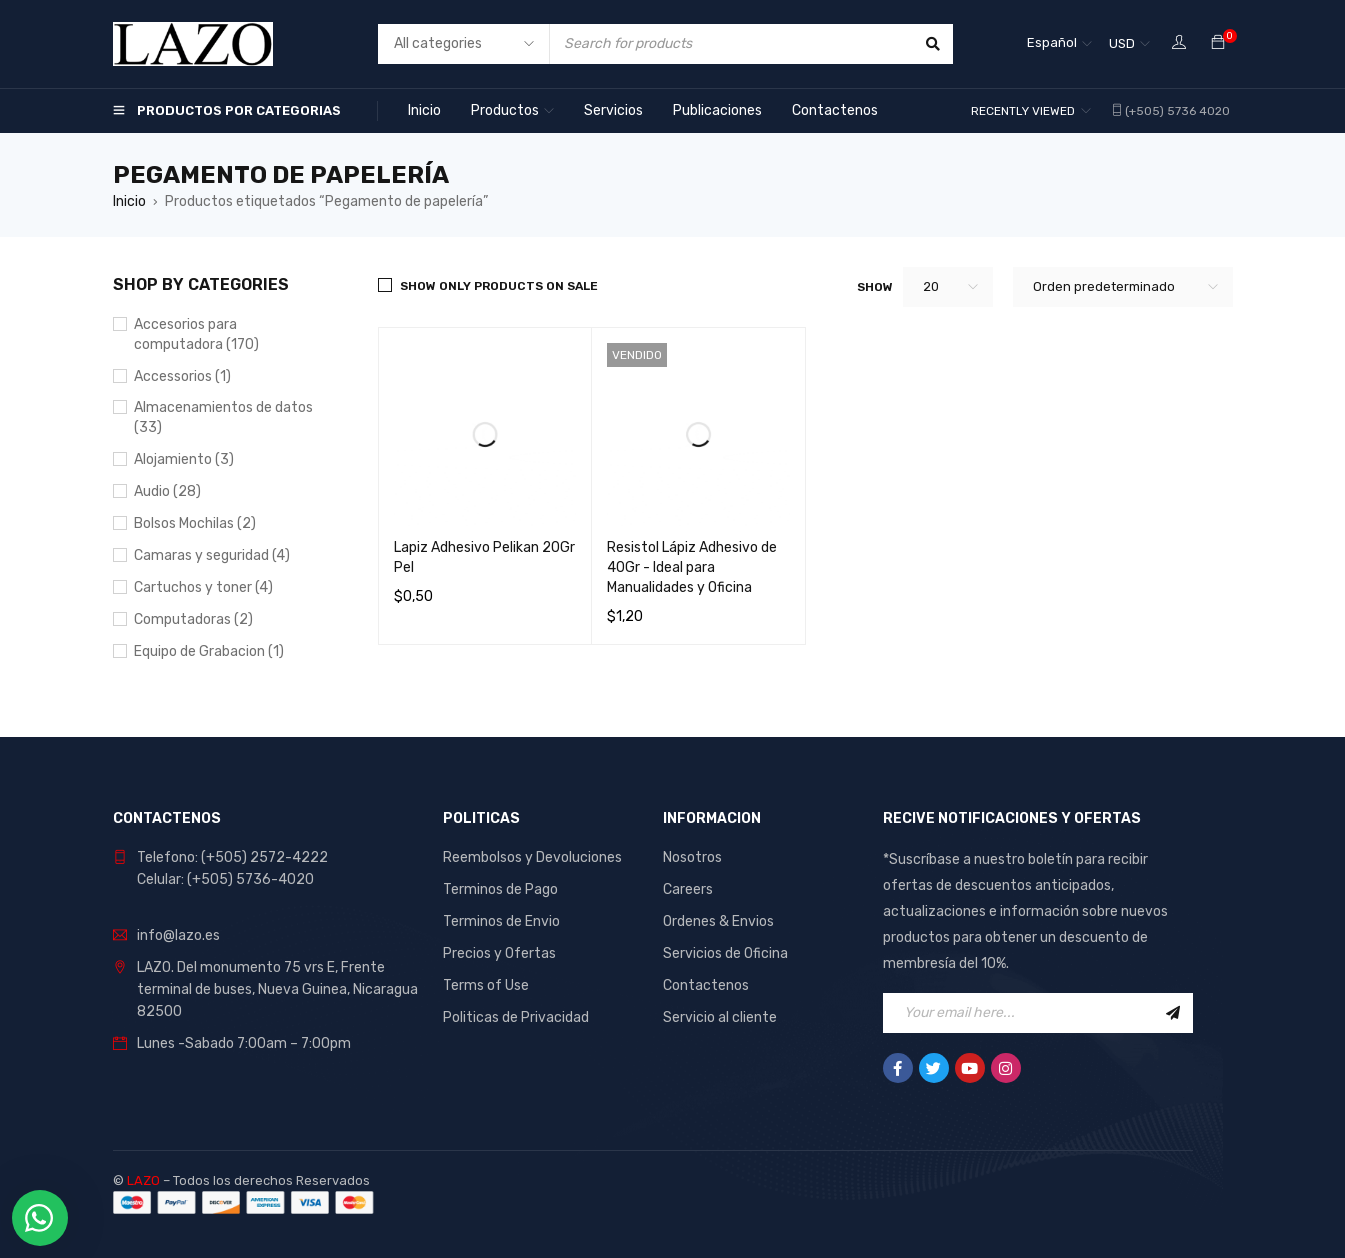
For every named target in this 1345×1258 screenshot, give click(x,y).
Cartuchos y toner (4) (203, 587)
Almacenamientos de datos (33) (223, 417)
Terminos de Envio (501, 921)
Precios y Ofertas (499, 953)
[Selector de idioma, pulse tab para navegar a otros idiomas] (1059, 44)
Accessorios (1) (182, 376)
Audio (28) (167, 491)
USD (1122, 43)
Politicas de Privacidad (516, 1017)
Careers (688, 889)
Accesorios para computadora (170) (196, 334)
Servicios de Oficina (725, 953)
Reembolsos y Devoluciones (532, 857)
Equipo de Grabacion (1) (209, 651)
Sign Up (1173, 1013)
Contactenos (706, 985)
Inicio (129, 201)
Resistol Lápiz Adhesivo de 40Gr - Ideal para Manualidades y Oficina (692, 567)
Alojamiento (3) (184, 459)
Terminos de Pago (500, 889)
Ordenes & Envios (718, 921)
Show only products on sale (499, 286)
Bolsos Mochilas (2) (195, 523)
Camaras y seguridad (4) (212, 555)
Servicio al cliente (720, 1017)
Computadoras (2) (193, 619)
